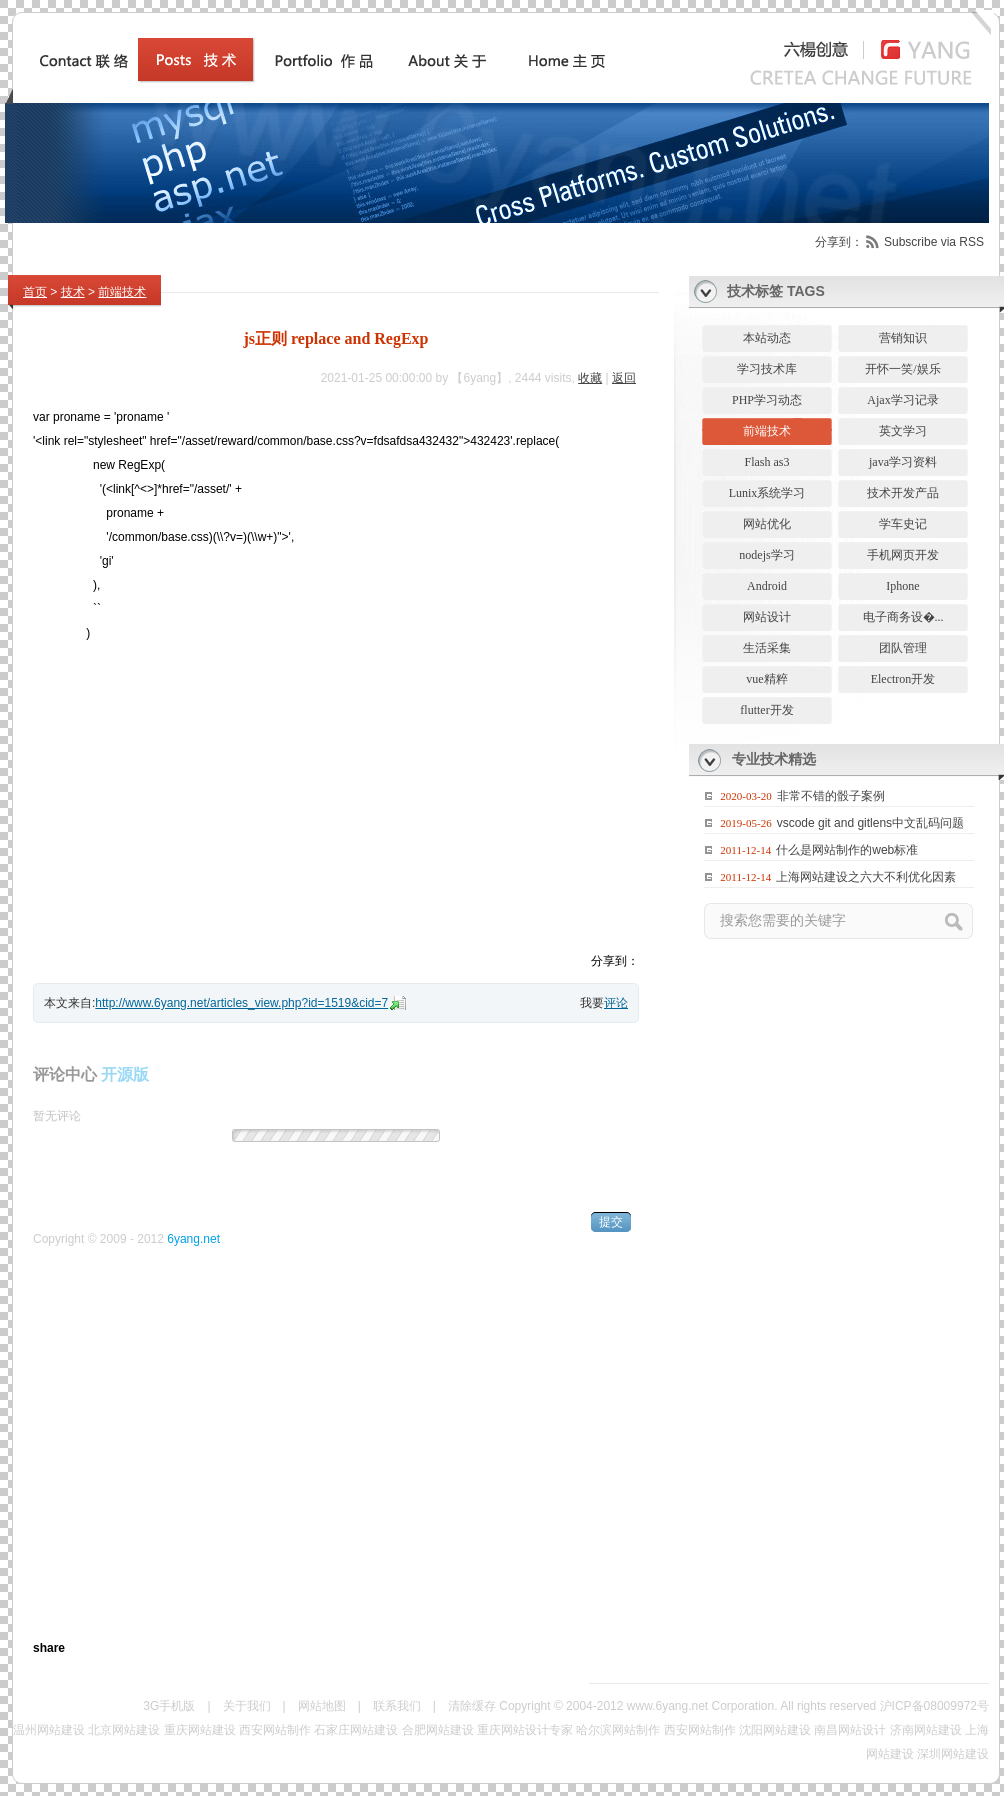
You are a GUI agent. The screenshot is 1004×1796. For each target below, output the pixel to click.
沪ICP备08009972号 (934, 1706)
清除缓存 (472, 1706)
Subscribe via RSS (934, 242)
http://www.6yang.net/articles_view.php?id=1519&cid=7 (241, 1003)
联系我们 (397, 1706)
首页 (35, 292)
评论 (616, 1003)
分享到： (839, 242)
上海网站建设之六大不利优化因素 (866, 877)
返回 (624, 378)
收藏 (590, 378)
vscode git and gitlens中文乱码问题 (870, 823)
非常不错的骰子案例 (831, 796)
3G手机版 (169, 1706)
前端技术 (122, 292)
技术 (73, 292)
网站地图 (322, 1706)
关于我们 (247, 1706)
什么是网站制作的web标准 (847, 850)
